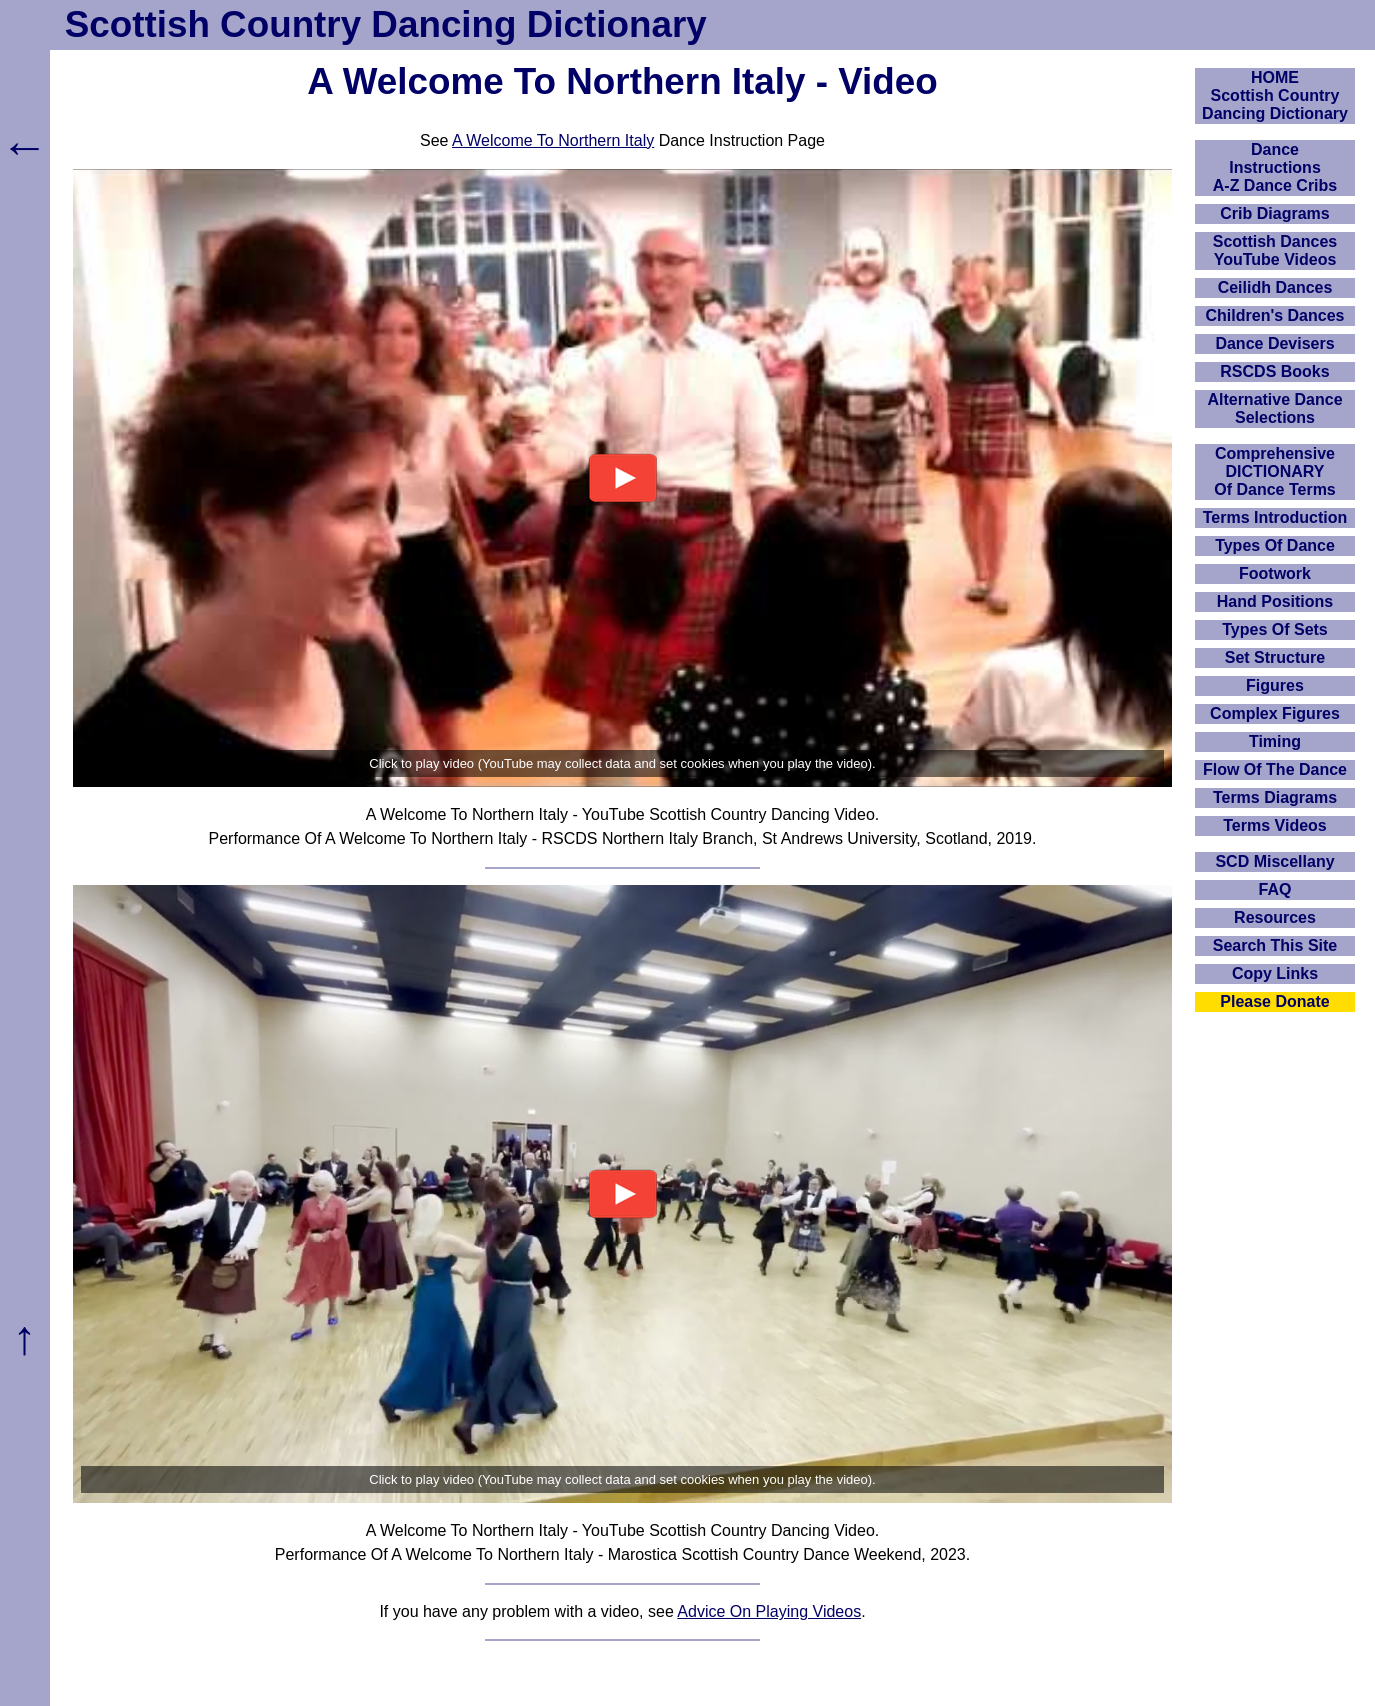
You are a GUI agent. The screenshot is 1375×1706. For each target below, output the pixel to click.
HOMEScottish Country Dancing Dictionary (1275, 95)
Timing (1275, 741)
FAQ (1275, 889)
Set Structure (1275, 657)
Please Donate (1274, 1001)
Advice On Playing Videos (769, 1611)
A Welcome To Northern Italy (553, 140)
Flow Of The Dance (1275, 769)
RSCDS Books (1274, 371)
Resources (1275, 917)
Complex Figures (1275, 713)
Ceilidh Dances (1275, 287)
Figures (1275, 685)
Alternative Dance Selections (1274, 408)
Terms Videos (1274, 825)
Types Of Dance (1275, 545)
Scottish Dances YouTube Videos (1275, 250)
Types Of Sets (1275, 629)
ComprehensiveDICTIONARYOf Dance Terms (1275, 471)
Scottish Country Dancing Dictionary (386, 24)
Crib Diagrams (1274, 213)
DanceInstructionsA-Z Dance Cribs (1275, 167)
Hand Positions (1275, 601)
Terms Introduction (1275, 517)
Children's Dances (1275, 315)
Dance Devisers (1274, 343)
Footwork (1275, 573)
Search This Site (1275, 945)
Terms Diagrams (1275, 797)
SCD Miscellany (1274, 861)
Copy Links (1275, 973)
